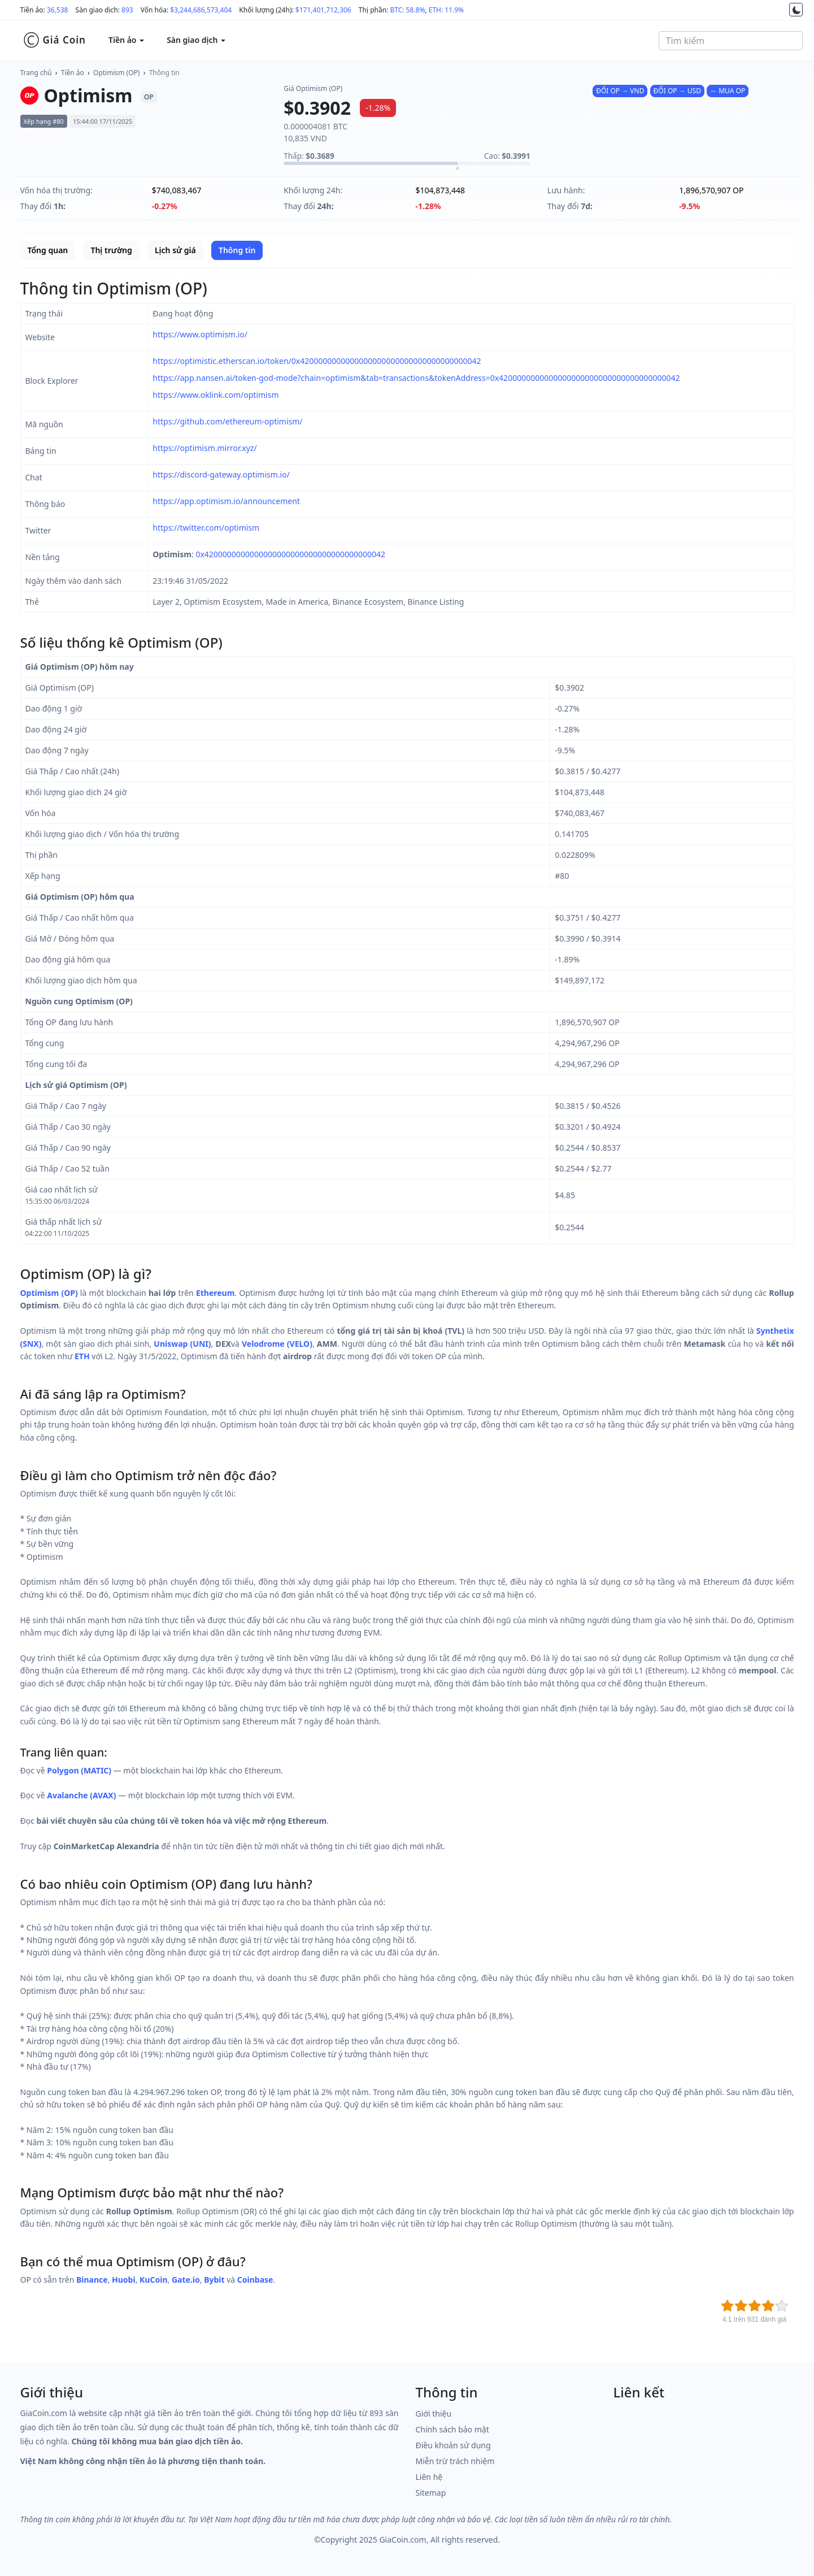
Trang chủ (36, 72)
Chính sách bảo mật (452, 2429)
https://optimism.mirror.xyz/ (204, 448)
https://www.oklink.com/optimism (215, 394)
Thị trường (111, 250)
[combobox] (731, 40)
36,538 (57, 10)
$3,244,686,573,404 (201, 10)
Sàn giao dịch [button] (196, 39)
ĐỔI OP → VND (620, 91)
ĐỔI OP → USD (677, 91)
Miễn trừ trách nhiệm (455, 2461)
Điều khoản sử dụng (453, 2445)
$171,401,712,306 (323, 10)
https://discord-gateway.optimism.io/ (221, 474)
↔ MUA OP (727, 91)
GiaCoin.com (402, 2539)
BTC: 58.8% (407, 10)
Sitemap (431, 2492)
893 (127, 10)
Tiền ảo (72, 72)
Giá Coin (54, 40)
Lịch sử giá (175, 250)
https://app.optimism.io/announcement (226, 501)
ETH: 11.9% (446, 10)
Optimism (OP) (116, 72)
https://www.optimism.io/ (200, 334)
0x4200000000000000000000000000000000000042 (290, 554)
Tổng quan (48, 250)
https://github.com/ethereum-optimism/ (227, 421)
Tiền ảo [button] (126, 39)
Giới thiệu (434, 2413)
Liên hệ (429, 2476)
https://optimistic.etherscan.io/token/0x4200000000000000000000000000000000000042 (317, 360)
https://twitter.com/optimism (206, 527)
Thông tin (164, 72)
